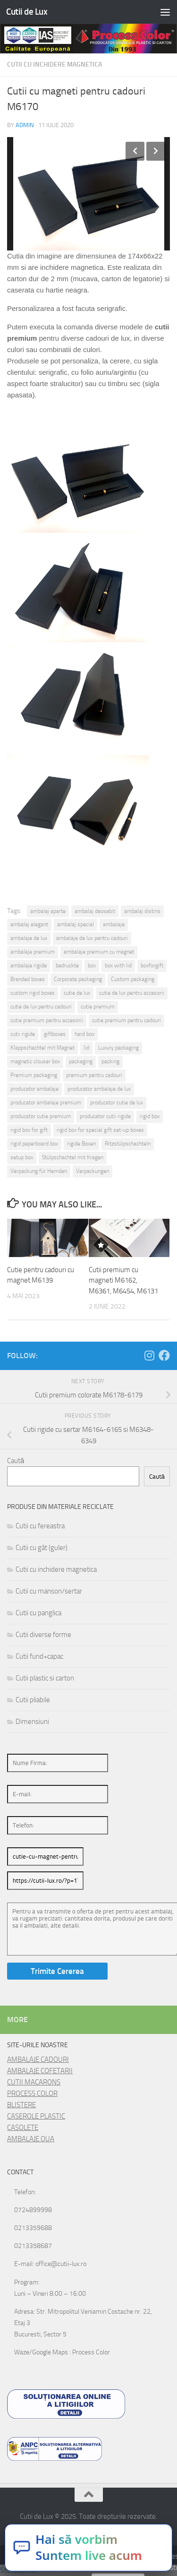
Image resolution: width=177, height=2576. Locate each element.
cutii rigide (22, 1034)
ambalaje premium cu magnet (99, 951)
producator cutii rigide (105, 1116)
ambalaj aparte (48, 911)
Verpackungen (92, 1171)
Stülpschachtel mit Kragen (72, 1157)
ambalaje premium (32, 951)
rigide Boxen (81, 1143)
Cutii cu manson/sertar (49, 1591)
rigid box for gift (29, 1130)
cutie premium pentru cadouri (126, 1020)
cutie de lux (77, 993)
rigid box (150, 1116)
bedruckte (67, 965)
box (92, 965)
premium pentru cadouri (94, 1075)
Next (155, 151)
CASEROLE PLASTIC (36, 2116)
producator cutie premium (40, 1116)
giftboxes (55, 1034)
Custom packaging (132, 979)
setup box (21, 1157)
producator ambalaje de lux (99, 1089)
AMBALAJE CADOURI (38, 2059)
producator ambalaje (34, 1089)
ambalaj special (75, 924)
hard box (84, 1034)
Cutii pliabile (33, 1700)
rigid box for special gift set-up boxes (100, 1130)
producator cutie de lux (116, 1102)
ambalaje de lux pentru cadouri (92, 938)
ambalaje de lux (28, 938)
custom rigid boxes (32, 993)
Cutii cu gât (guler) (41, 1547)
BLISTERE (21, 2105)
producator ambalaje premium (45, 1102)
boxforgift (152, 965)
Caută (15, 1460)
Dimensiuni (32, 1721)
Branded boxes (27, 979)
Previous (135, 151)
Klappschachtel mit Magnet (42, 1047)
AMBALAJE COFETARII (40, 2071)
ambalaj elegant (29, 924)
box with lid (118, 965)
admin (25, 125)
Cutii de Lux (26, 11)
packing (110, 1061)
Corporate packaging (78, 979)
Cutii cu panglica (38, 1613)
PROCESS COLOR (32, 2093)
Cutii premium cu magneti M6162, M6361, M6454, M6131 (123, 1280)
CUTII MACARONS (33, 2082)
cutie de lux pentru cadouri (41, 1006)
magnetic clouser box (35, 1061)
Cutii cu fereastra (40, 1526)
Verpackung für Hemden (38, 1171)
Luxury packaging (118, 1047)
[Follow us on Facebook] (164, 1355)
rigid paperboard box (34, 1143)
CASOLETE (22, 2127)
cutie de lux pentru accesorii (131, 993)
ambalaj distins (142, 911)
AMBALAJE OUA (30, 2139)
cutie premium (98, 1006)
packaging (81, 1061)
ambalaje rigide (28, 965)
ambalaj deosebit (95, 911)
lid (86, 1047)
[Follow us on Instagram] (149, 1355)
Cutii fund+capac (39, 1656)
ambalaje (114, 924)
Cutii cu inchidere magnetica (54, 64)
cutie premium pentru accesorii (46, 1020)
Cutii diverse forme (43, 1634)
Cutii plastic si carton (45, 1678)
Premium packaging (33, 1075)
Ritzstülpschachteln (128, 1143)
